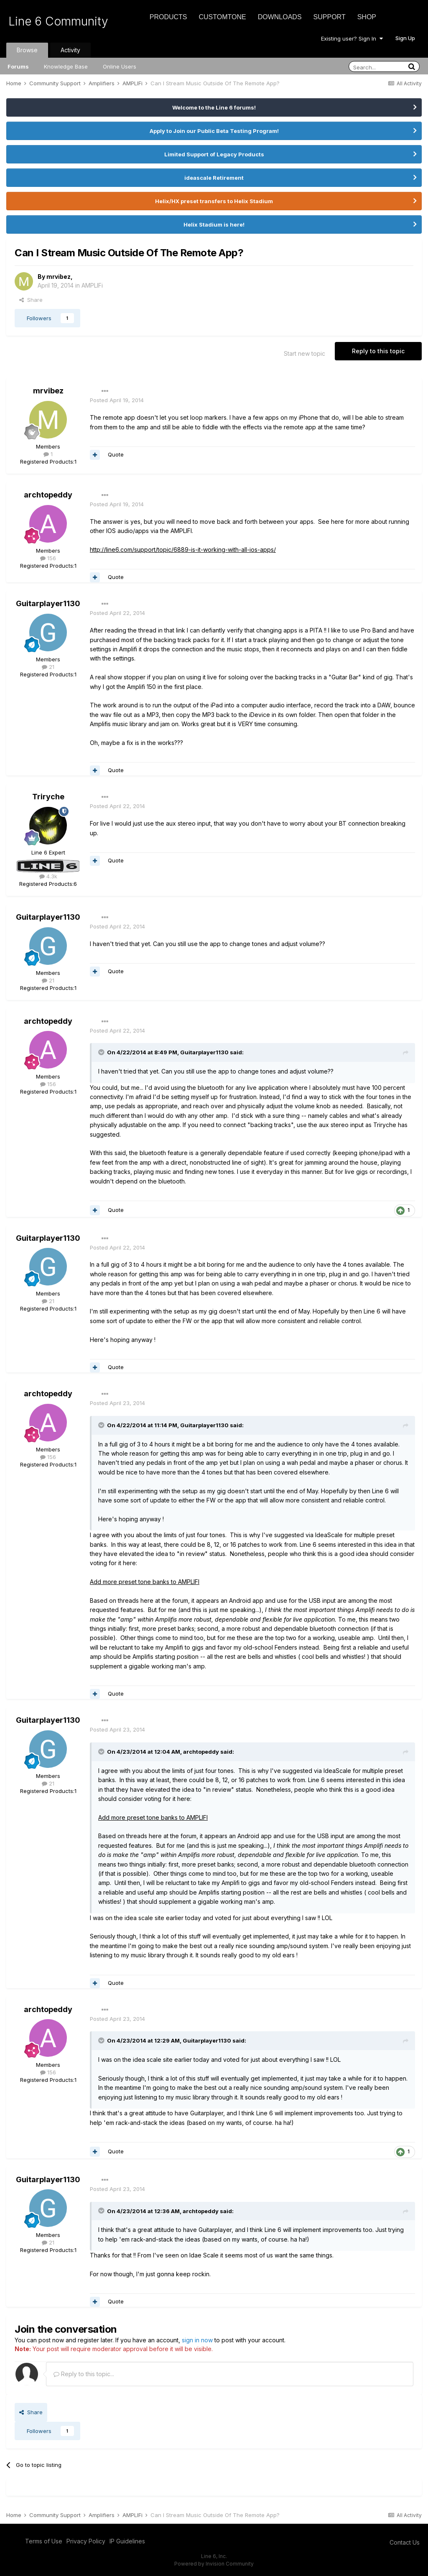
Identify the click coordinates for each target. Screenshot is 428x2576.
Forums (18, 66)
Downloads (280, 16)
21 (48, 666)
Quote (116, 454)
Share (31, 299)
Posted (117, 400)
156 (48, 558)
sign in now (197, 2340)
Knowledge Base (66, 66)
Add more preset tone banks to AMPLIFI (144, 1581)
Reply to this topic (378, 351)
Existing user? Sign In (352, 38)
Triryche (48, 796)
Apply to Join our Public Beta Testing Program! (214, 131)
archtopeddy (48, 494)
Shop (366, 16)
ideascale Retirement (214, 177)
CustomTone (222, 16)
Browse (27, 50)
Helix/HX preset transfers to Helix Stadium (214, 201)
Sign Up (405, 38)
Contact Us (405, 2542)
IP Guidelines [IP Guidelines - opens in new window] (127, 2541)
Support (329, 16)
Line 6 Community (58, 21)
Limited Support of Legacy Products (214, 154)
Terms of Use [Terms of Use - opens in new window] (43, 2541)
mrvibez (58, 276)
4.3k (48, 876)
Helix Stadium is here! (214, 224)
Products (168, 16)
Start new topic (304, 353)
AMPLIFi (92, 285)
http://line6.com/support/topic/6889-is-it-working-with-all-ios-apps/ (183, 549)
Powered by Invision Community (214, 2564)
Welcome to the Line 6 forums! (214, 107)
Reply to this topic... (84, 2373)
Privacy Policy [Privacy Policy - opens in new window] (85, 2541)
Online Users (119, 66)
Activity (70, 50)
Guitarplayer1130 (48, 603)
